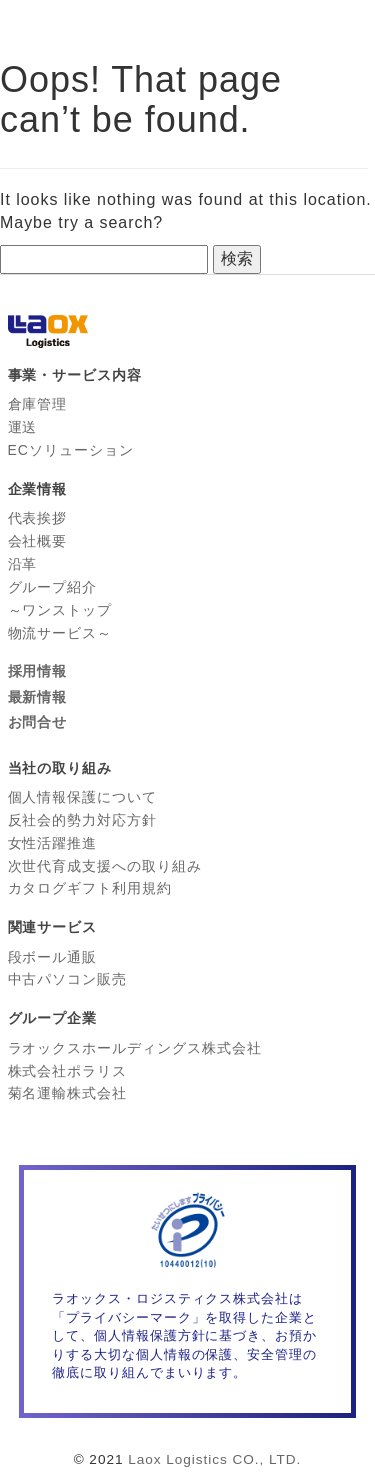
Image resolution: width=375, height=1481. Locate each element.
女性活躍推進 (53, 843)
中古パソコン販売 (68, 979)
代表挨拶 (38, 518)
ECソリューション (71, 450)
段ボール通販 (53, 957)
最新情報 (38, 697)
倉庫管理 (38, 404)
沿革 (23, 564)
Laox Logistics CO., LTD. (214, 1459)
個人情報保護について (83, 797)
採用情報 (38, 671)
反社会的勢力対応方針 (83, 820)
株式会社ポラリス (68, 1071)
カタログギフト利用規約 (90, 888)
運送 (23, 427)
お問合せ (38, 722)
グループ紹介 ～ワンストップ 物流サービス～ (60, 610)
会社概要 (38, 541)
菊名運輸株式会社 (68, 1093)
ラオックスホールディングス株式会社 (135, 1048)
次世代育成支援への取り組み (105, 866)
